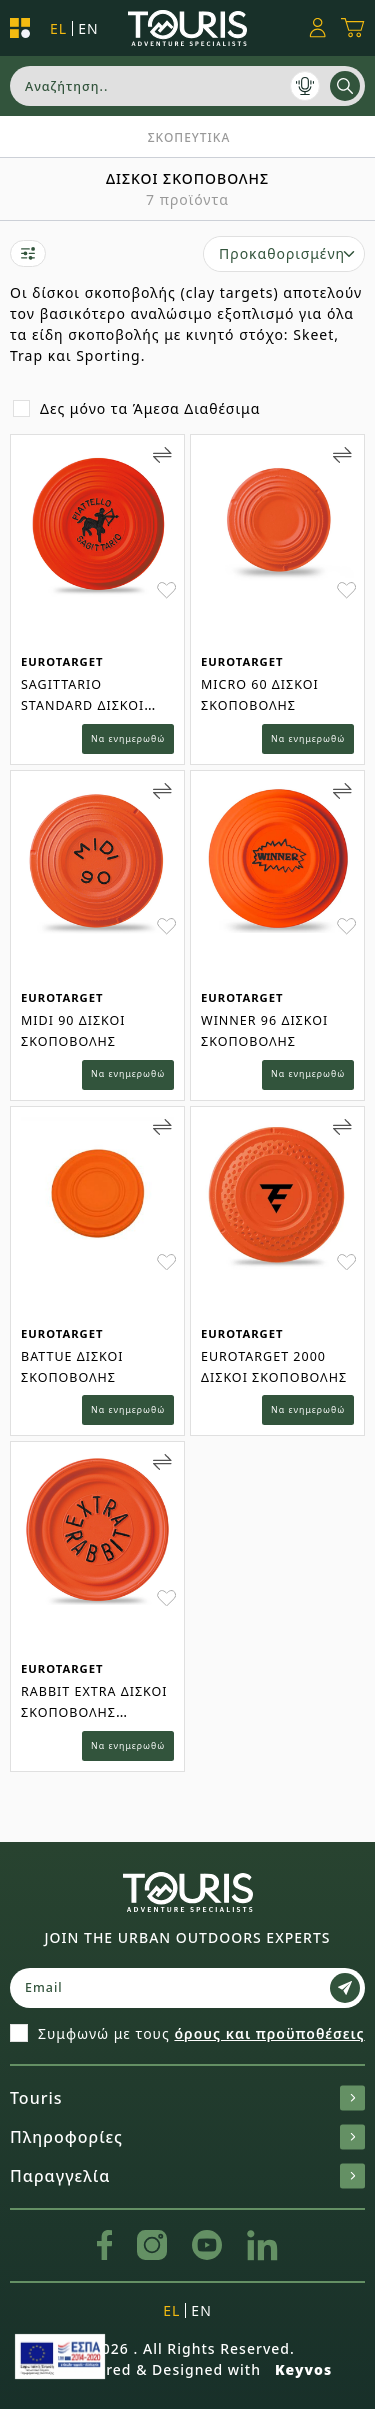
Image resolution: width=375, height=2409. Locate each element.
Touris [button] (187, 2098)
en (88, 28)
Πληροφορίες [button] (187, 2137)
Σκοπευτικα (189, 137)
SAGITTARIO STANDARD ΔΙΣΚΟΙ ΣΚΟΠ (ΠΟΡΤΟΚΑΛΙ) (86, 705)
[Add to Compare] (162, 455)
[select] (284, 254)
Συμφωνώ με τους (201, 2033)
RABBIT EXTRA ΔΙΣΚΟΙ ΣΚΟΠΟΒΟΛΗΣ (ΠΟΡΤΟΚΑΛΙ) (94, 1712)
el (58, 28)
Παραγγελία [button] (187, 2176)
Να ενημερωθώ (128, 739)
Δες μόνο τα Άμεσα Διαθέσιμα (150, 408)
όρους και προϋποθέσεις (269, 2033)
